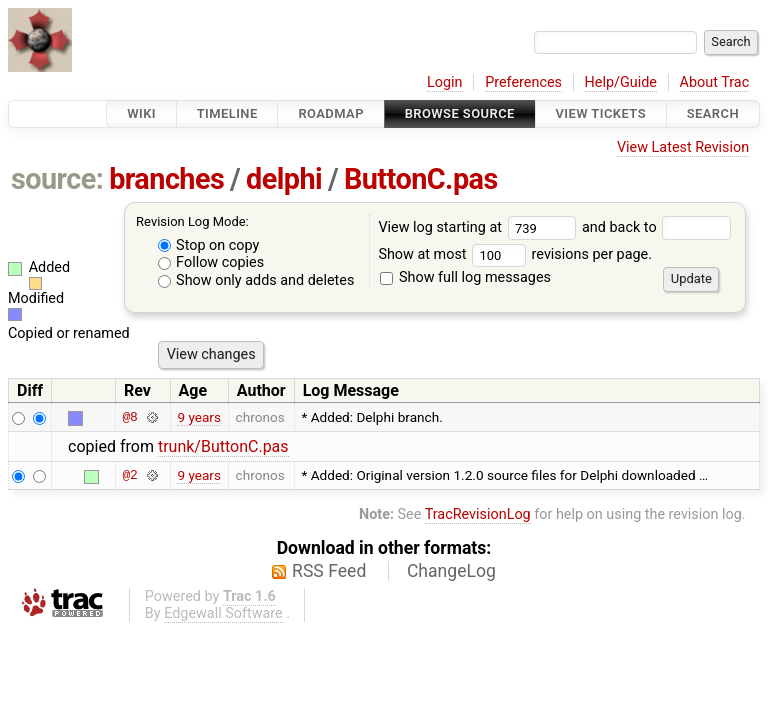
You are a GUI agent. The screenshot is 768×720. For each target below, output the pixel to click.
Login (445, 82)
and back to (656, 227)
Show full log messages (465, 277)
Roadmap (331, 113)
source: (57, 179)
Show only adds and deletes (256, 280)
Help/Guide (621, 82)
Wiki (141, 113)
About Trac (715, 82)
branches (166, 179)
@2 (129, 475)
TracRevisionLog (478, 514)
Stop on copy (209, 245)
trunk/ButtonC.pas (223, 446)
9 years (199, 417)
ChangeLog (451, 571)
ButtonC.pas (421, 179)
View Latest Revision (683, 147)
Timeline (227, 113)
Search (713, 113)
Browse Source (460, 113)
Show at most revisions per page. (515, 254)
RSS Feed (329, 571)
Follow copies (211, 262)
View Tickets (601, 113)
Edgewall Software (223, 613)
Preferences (523, 82)
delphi (284, 179)
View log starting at (480, 227)
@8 (129, 417)
